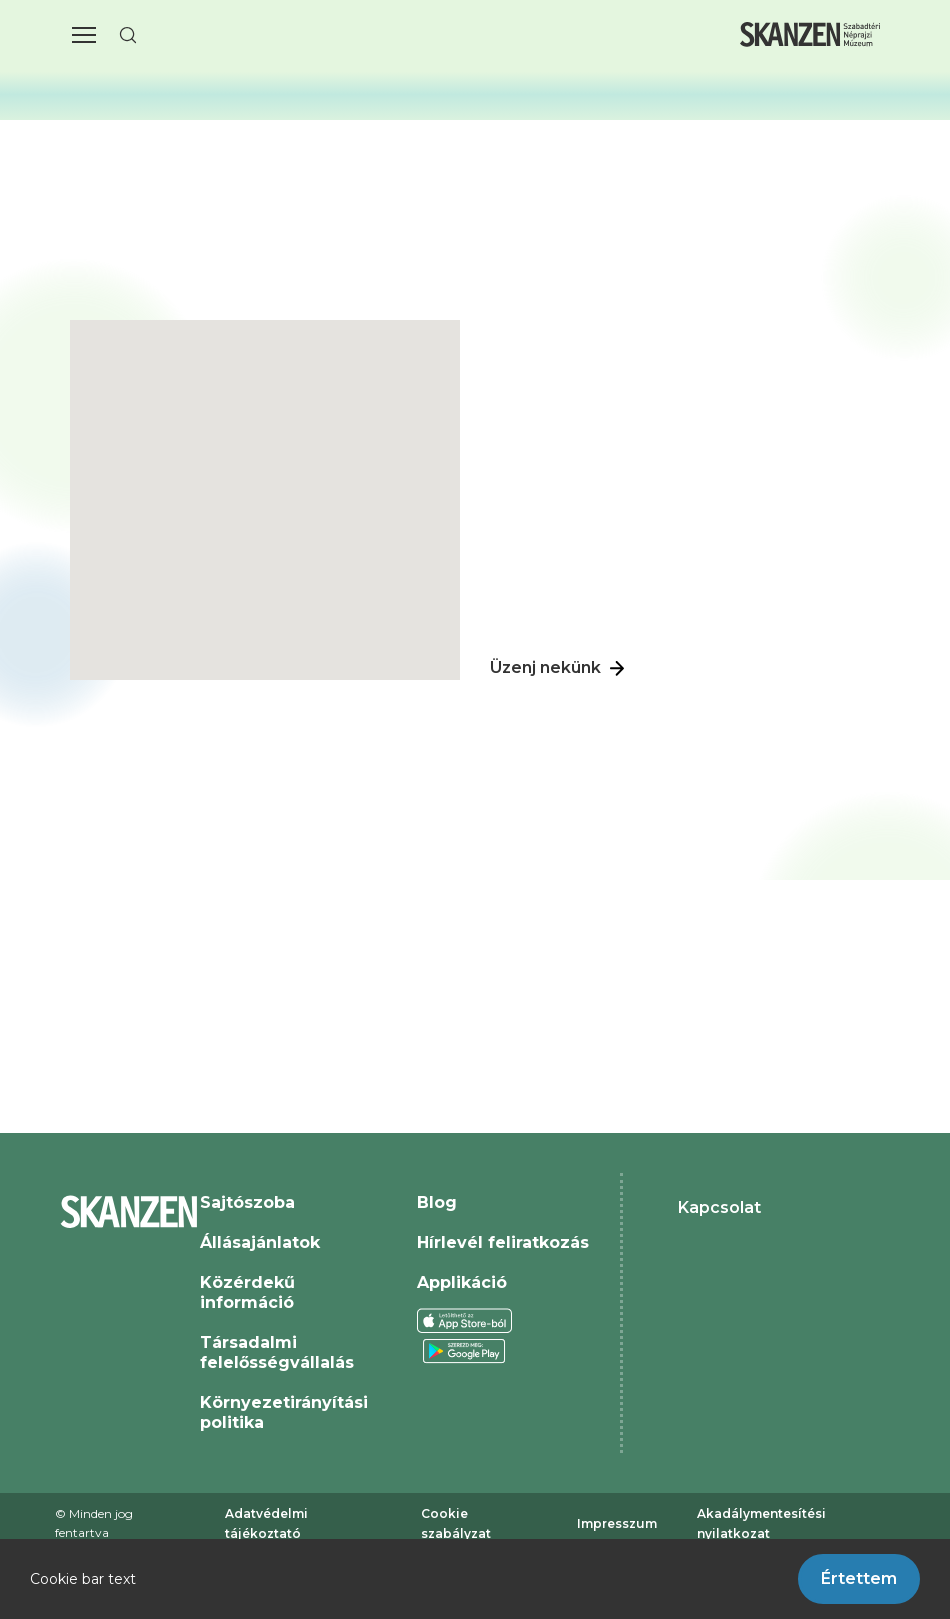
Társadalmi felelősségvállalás (277, 1352)
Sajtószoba (247, 1202)
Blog (437, 1202)
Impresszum (617, 1523)
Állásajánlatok (260, 1242)
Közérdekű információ (247, 1292)
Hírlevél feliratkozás (503, 1242)
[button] (84, 35)
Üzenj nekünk (559, 669)
